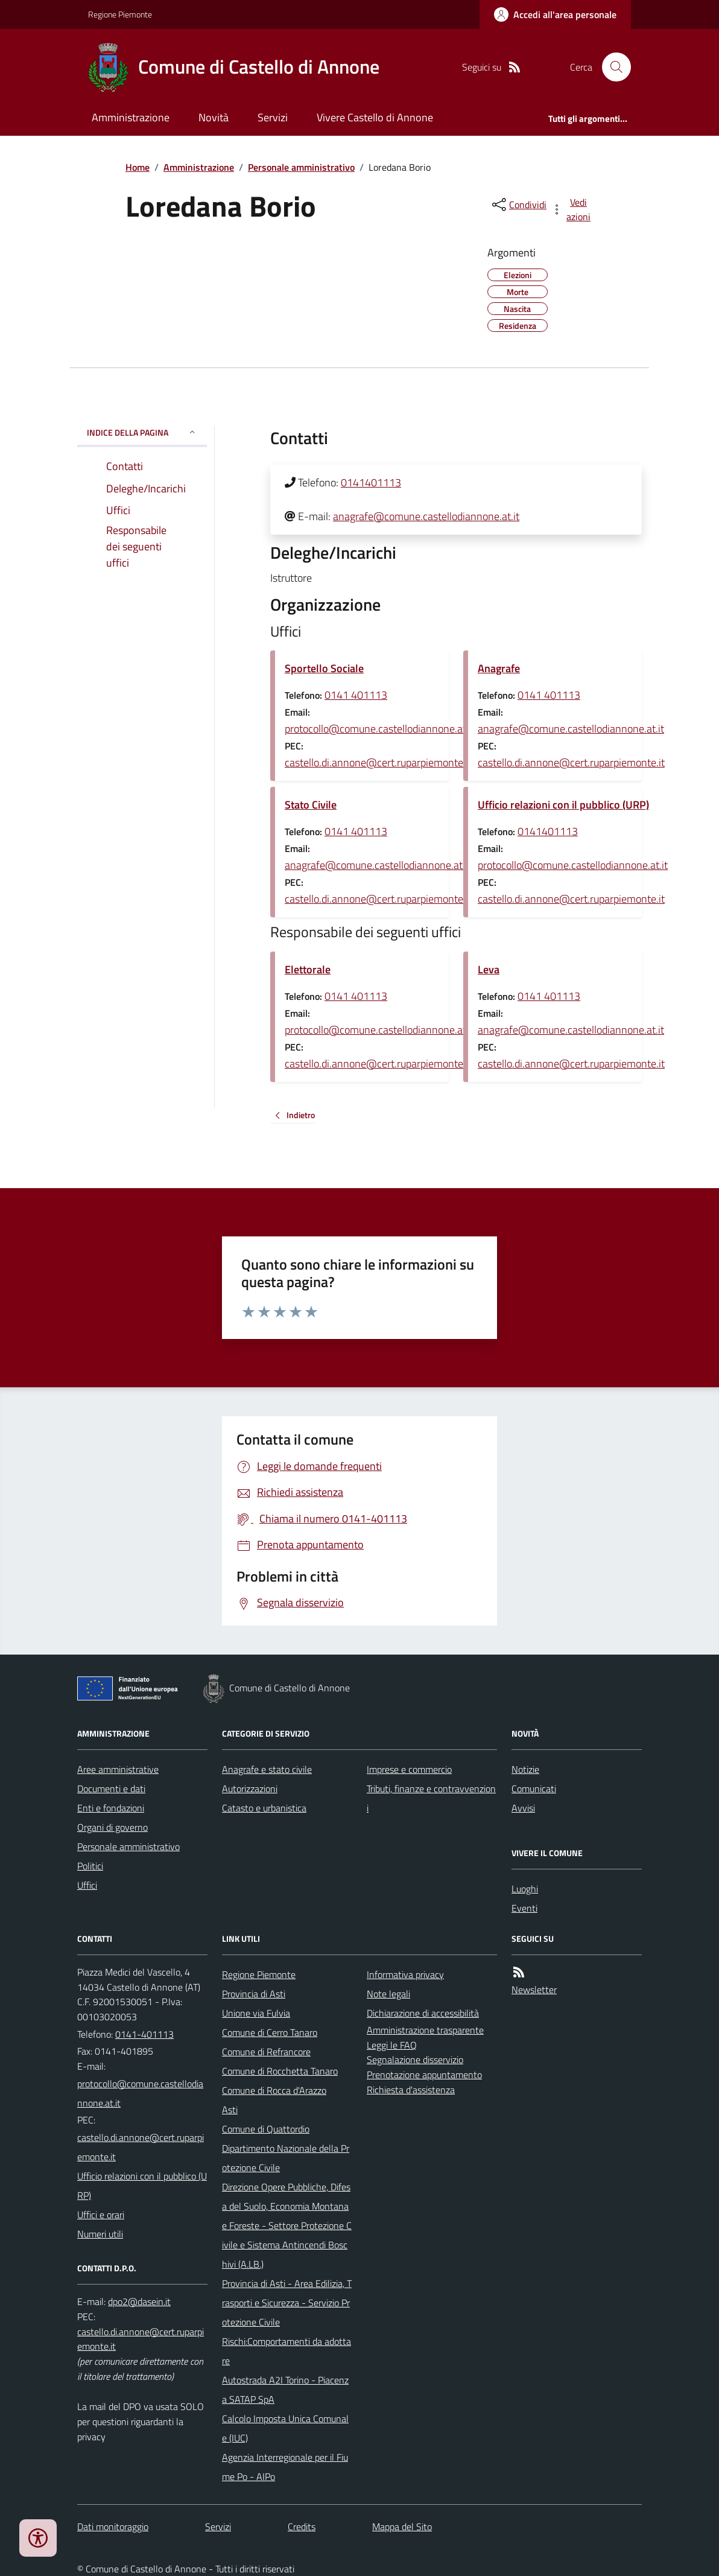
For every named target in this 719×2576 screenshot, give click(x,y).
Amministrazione (130, 117)
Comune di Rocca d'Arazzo (274, 2090)
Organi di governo (112, 1827)
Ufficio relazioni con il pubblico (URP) (563, 805)
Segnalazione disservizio (415, 2059)
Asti (230, 2109)
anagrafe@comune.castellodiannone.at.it (426, 516)
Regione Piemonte (120, 14)
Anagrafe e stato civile (267, 1769)
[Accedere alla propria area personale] (555, 14)
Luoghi (525, 1888)
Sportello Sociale (324, 668)
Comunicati (534, 1788)
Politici (90, 1866)
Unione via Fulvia (256, 2013)
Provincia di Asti (253, 1993)
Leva (488, 969)
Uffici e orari (100, 2214)
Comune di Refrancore (266, 2051)
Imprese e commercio (409, 1769)
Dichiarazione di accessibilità (423, 2013)
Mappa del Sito (402, 2526)
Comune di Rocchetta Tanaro (280, 2071)
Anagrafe (499, 668)
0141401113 (371, 482)
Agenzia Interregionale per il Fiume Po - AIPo (285, 2467)
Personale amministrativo (301, 167)
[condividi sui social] (518, 204)
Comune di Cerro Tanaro (269, 2032)
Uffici (87, 1885)
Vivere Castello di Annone (375, 117)
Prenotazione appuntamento (424, 2074)
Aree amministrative (118, 1769)
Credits (301, 2526)
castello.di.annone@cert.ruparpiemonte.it (378, 762)
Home (137, 167)
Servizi (273, 117)
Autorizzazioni (249, 1788)
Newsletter (534, 1989)
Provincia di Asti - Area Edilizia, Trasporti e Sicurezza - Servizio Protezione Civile (287, 2302)
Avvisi (523, 1808)
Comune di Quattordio (265, 2129)
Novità (213, 117)
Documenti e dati (111, 1788)
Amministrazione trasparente (425, 2030)
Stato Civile (311, 805)
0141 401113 (356, 695)
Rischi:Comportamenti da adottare (286, 2351)
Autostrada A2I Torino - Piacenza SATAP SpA (285, 2389)
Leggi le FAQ (392, 2045)
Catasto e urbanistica (264, 1808)
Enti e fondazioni (110, 1808)
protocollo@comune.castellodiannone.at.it (380, 728)
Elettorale (308, 969)
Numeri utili (100, 2234)
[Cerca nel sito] (611, 66)
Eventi (524, 1908)
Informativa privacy (405, 1974)
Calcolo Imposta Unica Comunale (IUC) (285, 2428)
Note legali (388, 1993)
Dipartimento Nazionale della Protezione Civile (285, 2158)
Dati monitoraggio (112, 2526)
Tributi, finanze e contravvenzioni (431, 1798)
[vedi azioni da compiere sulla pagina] (572, 209)
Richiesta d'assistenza (411, 2089)
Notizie (525, 1769)
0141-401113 (144, 2034)
